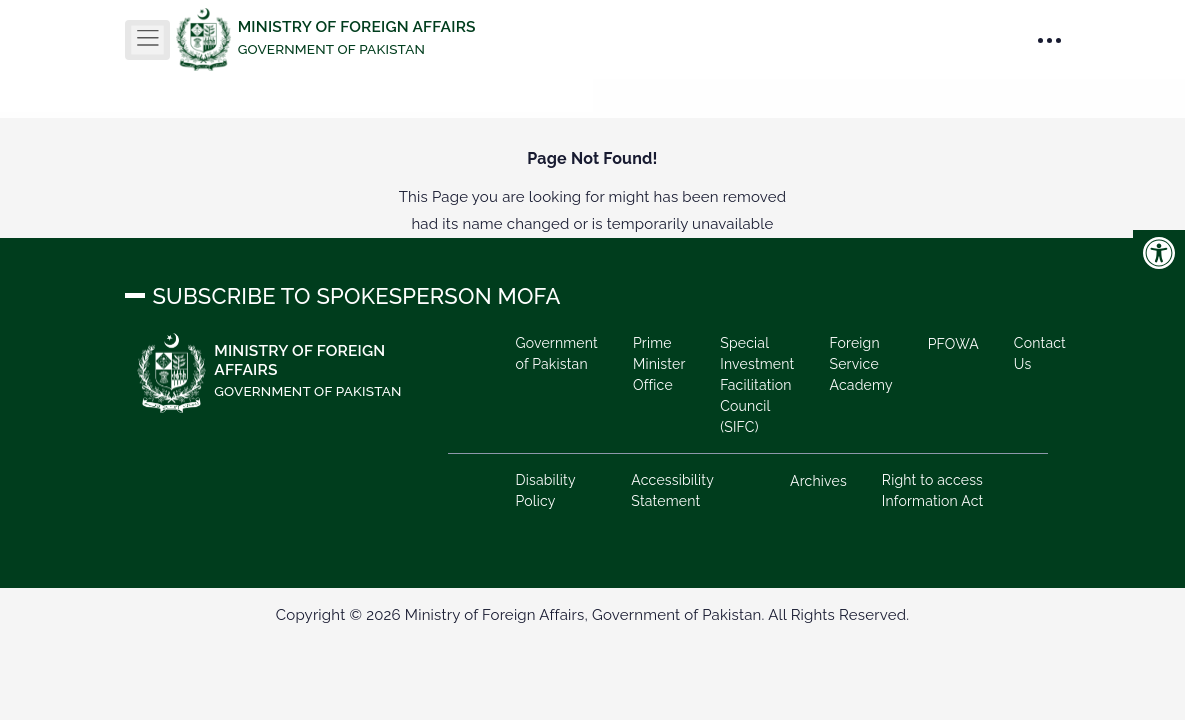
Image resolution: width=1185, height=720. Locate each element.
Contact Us (1040, 353)
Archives (818, 481)
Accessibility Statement (672, 490)
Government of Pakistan (556, 353)
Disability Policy (545, 490)
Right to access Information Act (933, 490)
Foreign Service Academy (860, 364)
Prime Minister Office (659, 364)
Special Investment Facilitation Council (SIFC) (757, 385)
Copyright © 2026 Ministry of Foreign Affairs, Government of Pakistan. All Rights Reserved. (592, 615)
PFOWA (953, 344)
